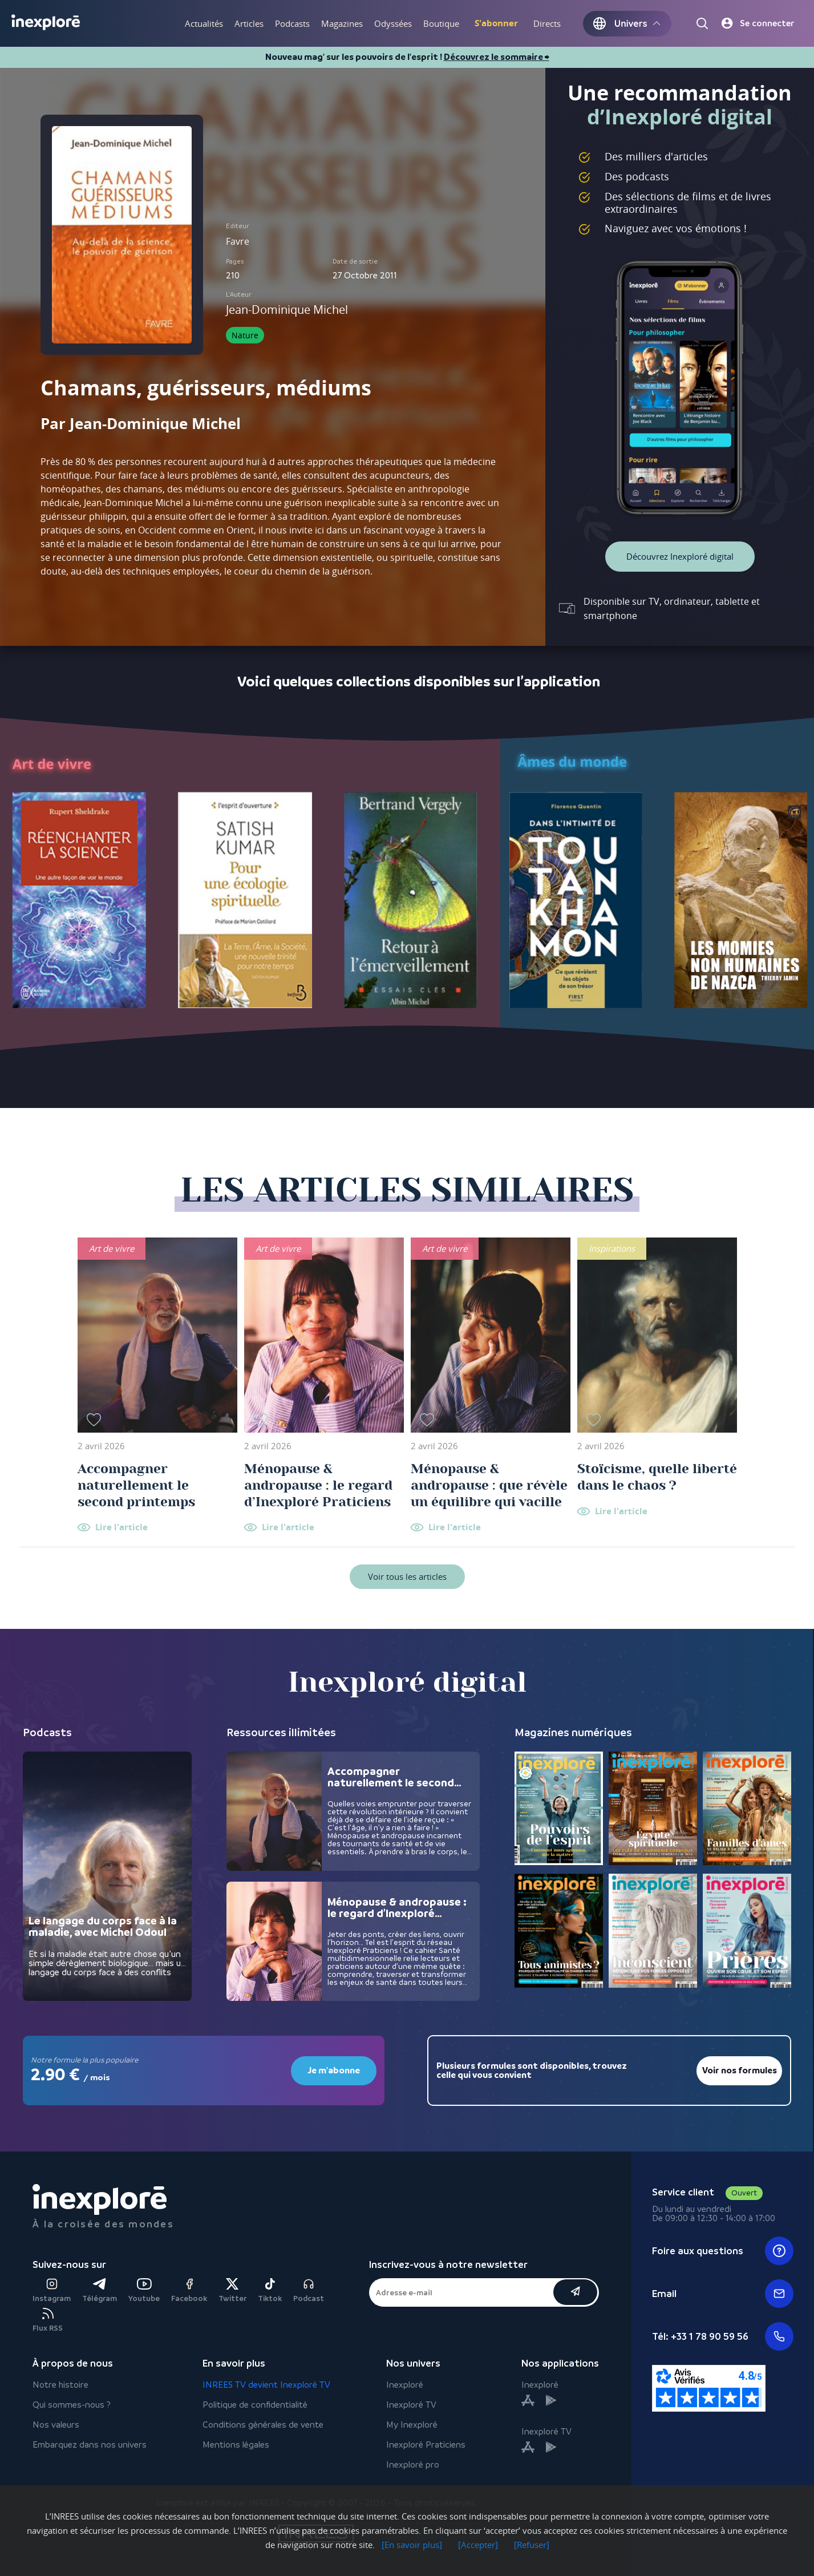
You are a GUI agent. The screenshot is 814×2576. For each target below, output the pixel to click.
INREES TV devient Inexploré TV (266, 2384)
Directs (547, 23)
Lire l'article (121, 1527)
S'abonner (496, 23)
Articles (249, 23)
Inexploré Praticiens (425, 2444)
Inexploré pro (412, 2464)
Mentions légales (236, 2444)
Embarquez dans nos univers (90, 2444)
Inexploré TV (411, 2404)
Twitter (232, 2290)
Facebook (189, 2290)
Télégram (99, 2290)
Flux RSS (48, 2320)
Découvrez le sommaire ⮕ (496, 57)
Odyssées (393, 23)
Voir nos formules (739, 2070)
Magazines (342, 23)
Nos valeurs (56, 2424)
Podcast (308, 2290)
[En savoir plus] (412, 2544)
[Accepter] (478, 2544)
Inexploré (404, 2384)
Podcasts (292, 23)
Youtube (144, 2290)
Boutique (441, 23)
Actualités (204, 23)
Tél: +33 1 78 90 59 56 (722, 2336)
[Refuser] (531, 2544)
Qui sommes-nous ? (72, 2404)
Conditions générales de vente (263, 2424)
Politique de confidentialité (255, 2404)
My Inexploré (412, 2424)
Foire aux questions (722, 2251)
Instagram (52, 2290)
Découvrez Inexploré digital (680, 556)
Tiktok (270, 2290)
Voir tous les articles (407, 1576)
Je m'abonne (333, 2070)
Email (722, 2293)
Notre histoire (60, 2384)
